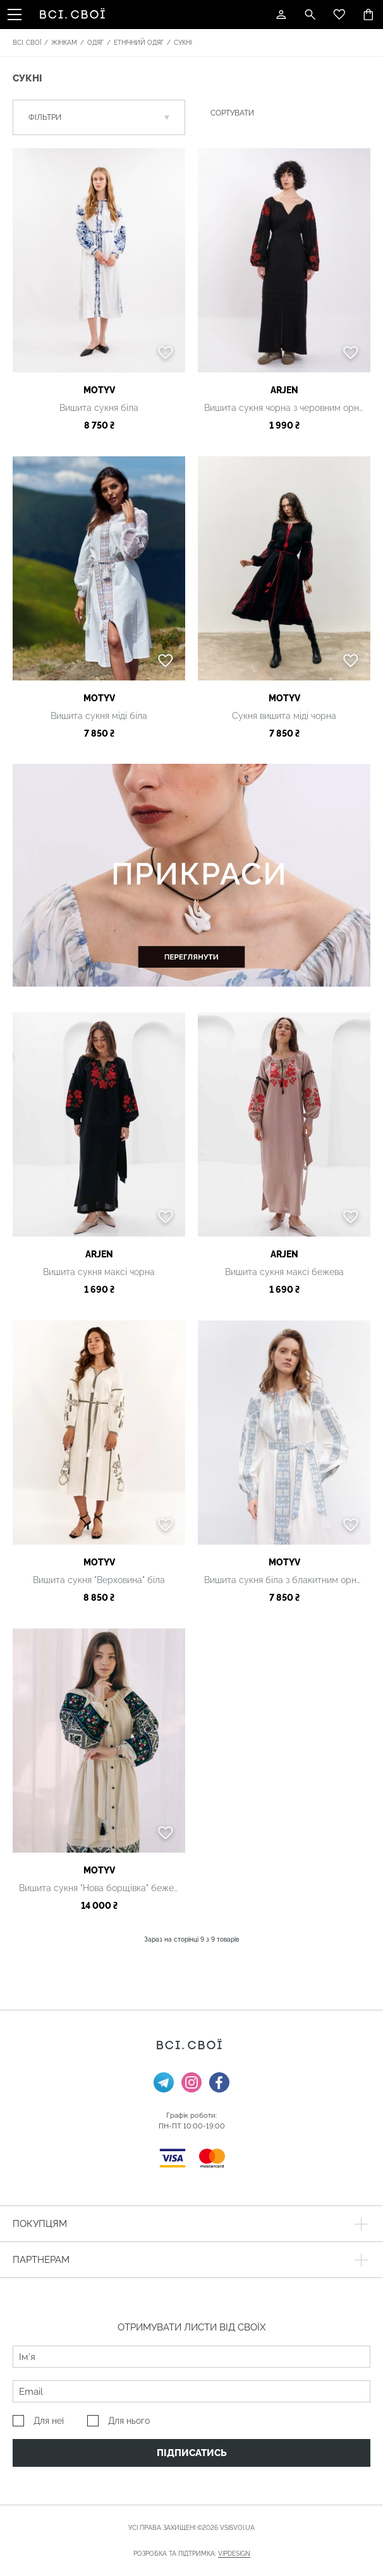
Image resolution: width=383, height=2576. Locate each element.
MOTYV (99, 390)
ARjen (284, 390)
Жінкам (64, 42)
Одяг (95, 42)
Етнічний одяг (139, 42)
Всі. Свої (27, 42)
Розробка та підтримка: (191, 2554)
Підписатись (192, 2453)
